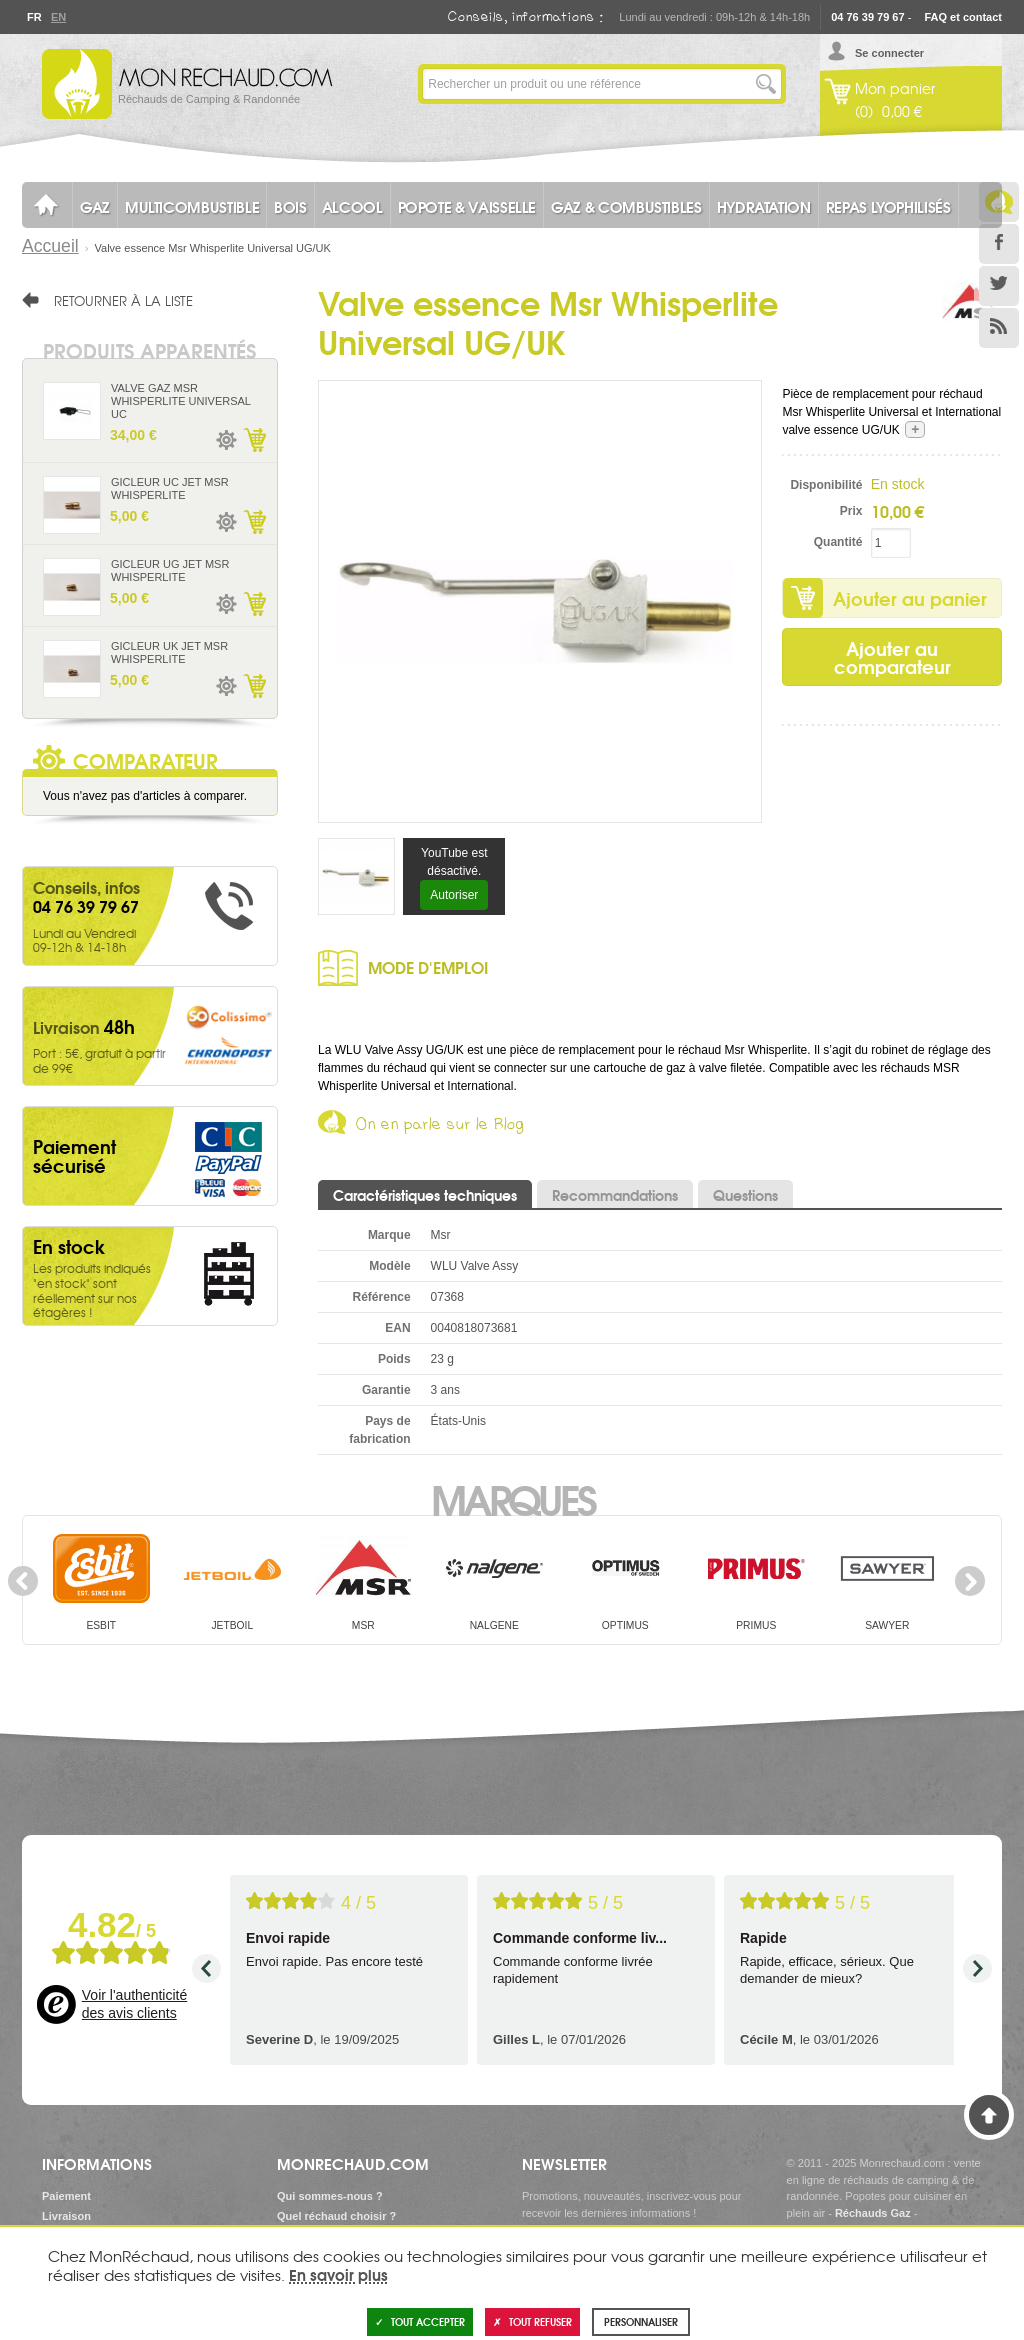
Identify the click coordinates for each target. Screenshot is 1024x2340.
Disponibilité (826, 485)
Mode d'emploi (428, 966)
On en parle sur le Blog (440, 1127)
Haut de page (989, 2115)
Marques (512, 1498)
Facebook (999, 244)
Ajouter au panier (910, 598)
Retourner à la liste (123, 300)
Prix (851, 511)
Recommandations (615, 1195)
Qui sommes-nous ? (330, 2196)
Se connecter (889, 53)
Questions (745, 1195)
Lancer (766, 84)
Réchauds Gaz (873, 2213)
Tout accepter (420, 2321)
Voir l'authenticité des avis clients (134, 2004)
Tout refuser (532, 2321)
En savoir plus (338, 2274)
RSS (999, 328)
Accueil (50, 246)
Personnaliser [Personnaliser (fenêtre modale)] (641, 2321)
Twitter (999, 286)
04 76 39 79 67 (867, 17)
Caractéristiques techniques (425, 1195)
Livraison (66, 2216)
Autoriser (454, 895)
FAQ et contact (963, 17)
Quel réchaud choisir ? (336, 2216)
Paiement (66, 2196)
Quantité (838, 542)
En (58, 17)
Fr (34, 17)
